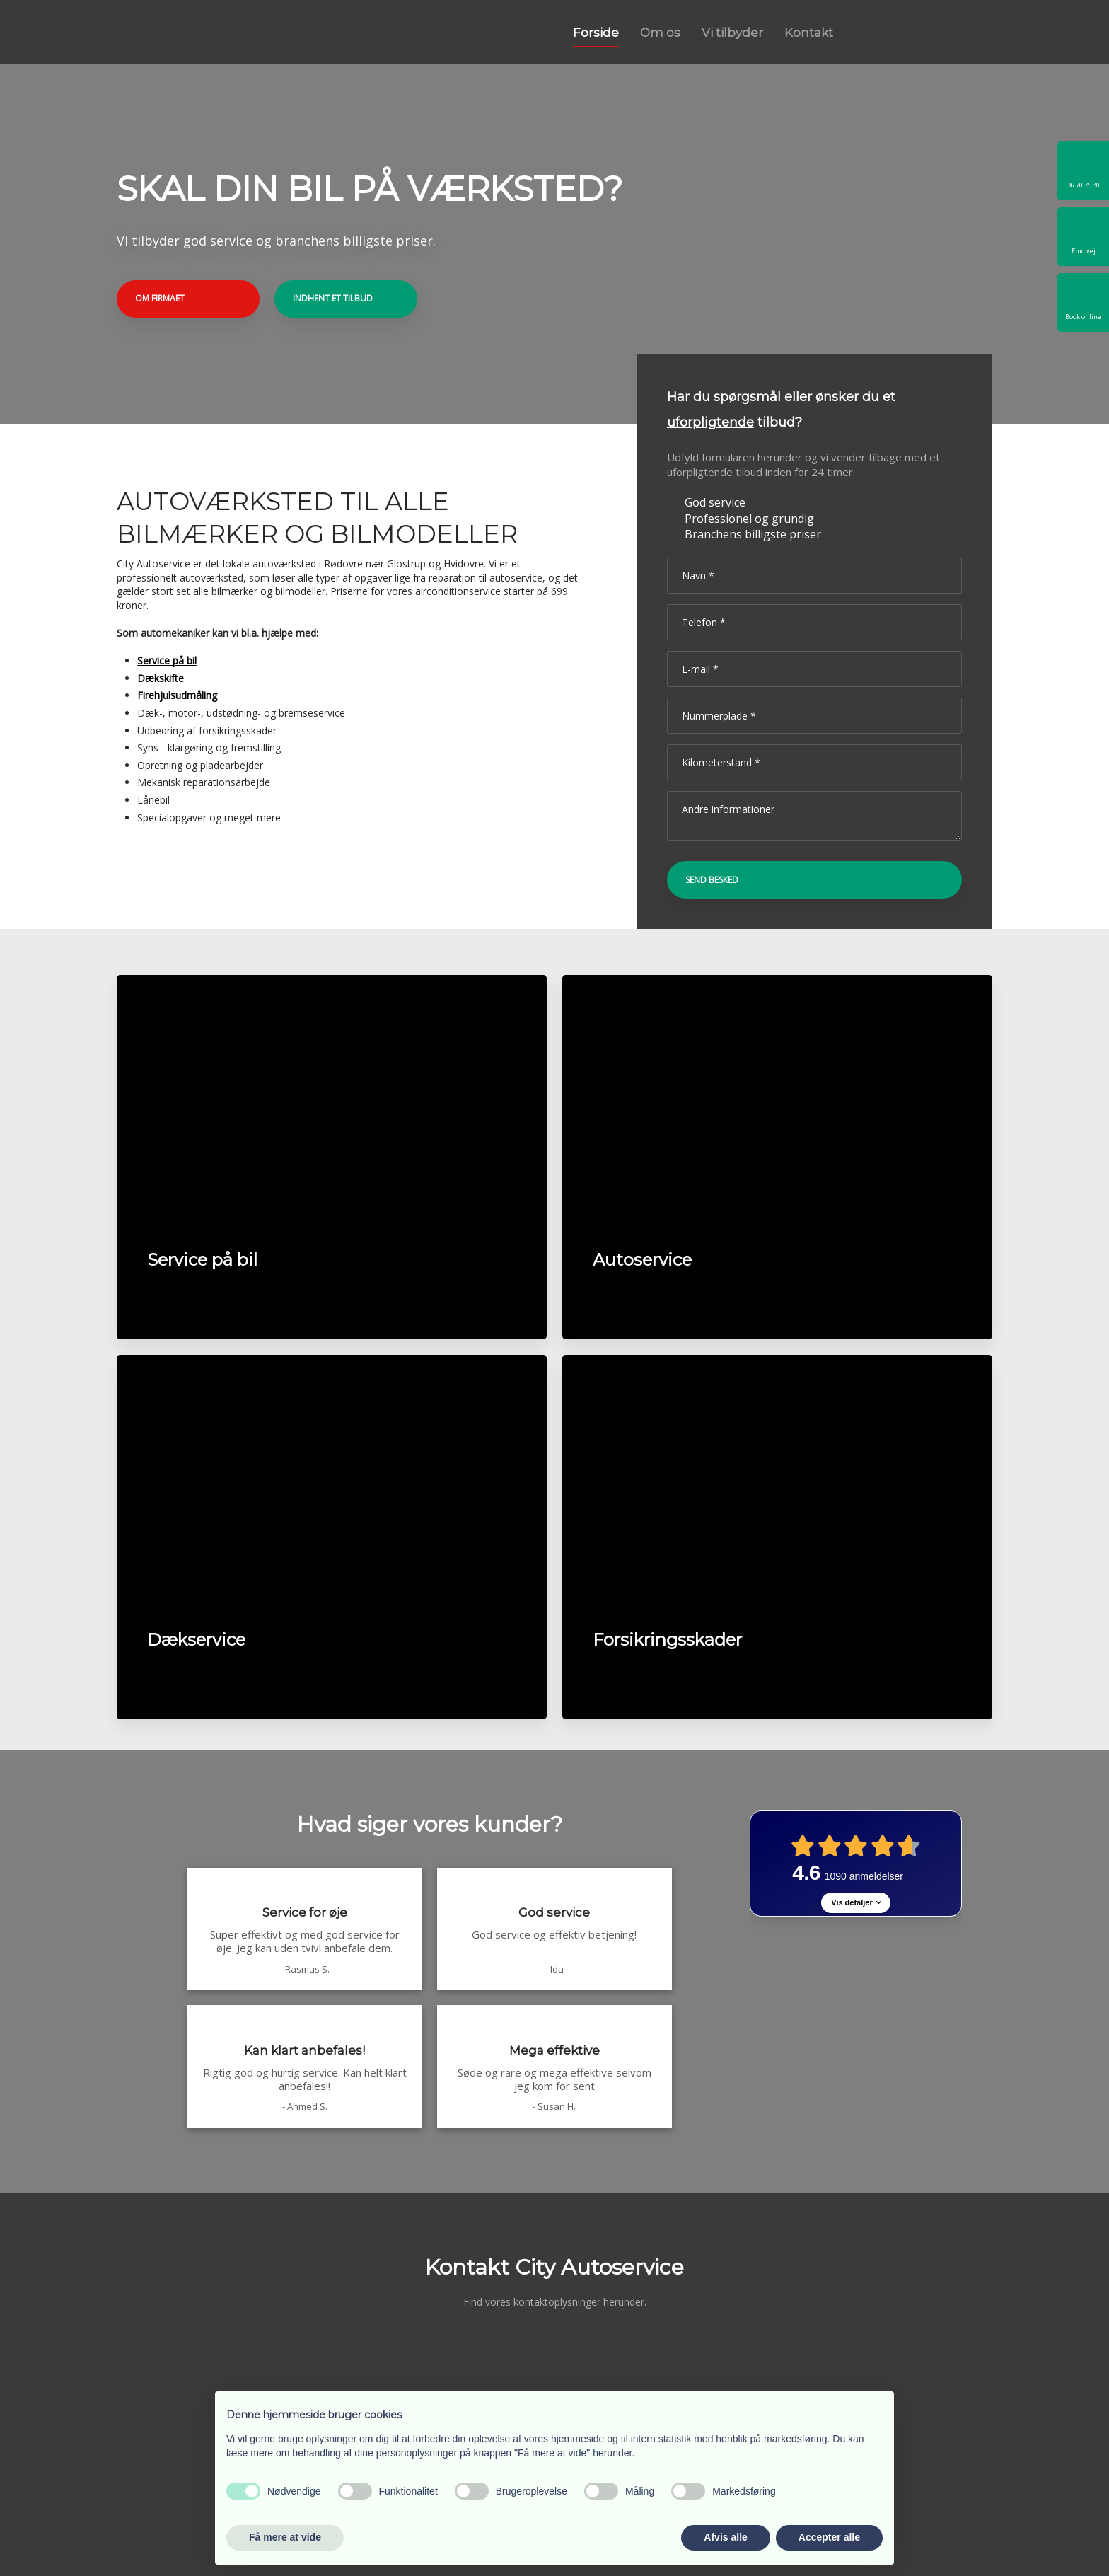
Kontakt (808, 32)
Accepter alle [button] (829, 2537)
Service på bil (167, 660)
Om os (660, 32)
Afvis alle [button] (725, 2537)
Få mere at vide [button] (285, 2537)
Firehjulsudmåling (177, 695)
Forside (596, 32)
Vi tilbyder (732, 32)
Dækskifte (160, 678)
